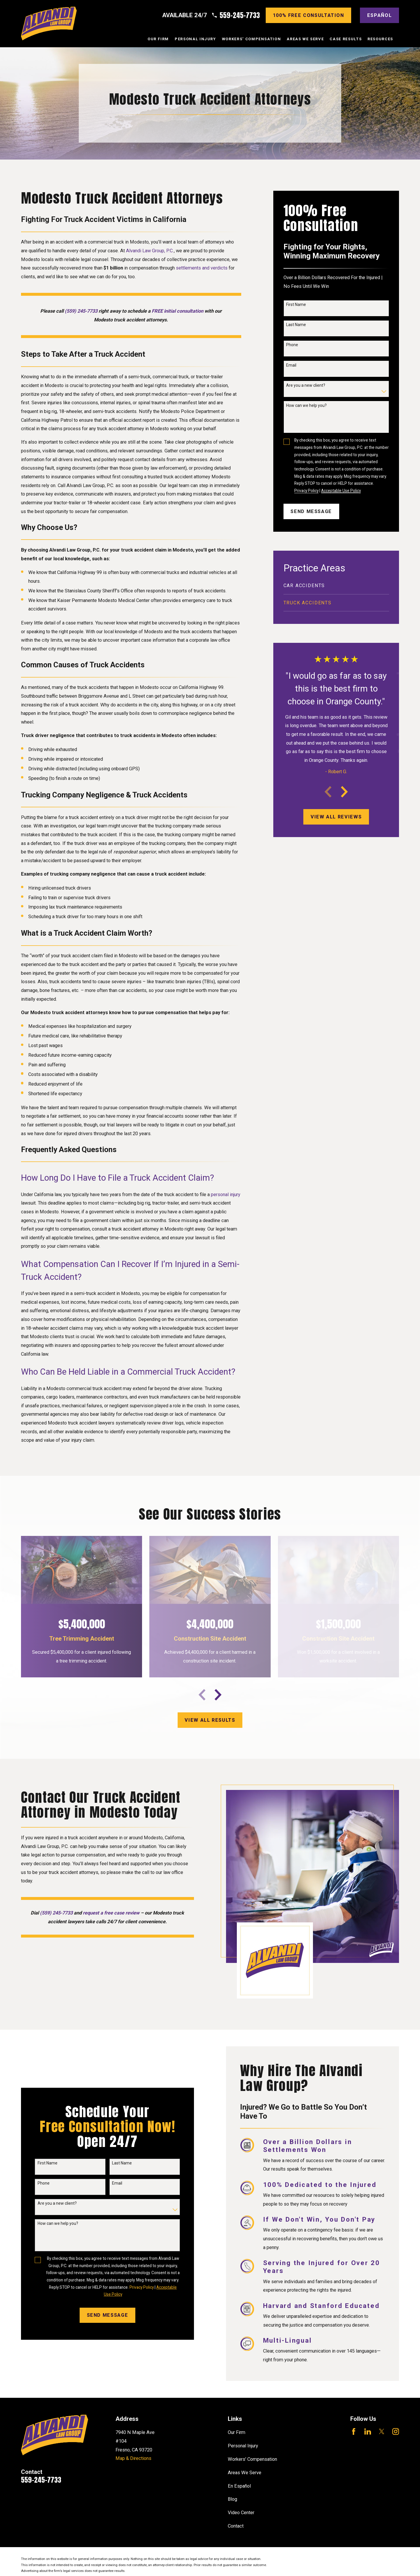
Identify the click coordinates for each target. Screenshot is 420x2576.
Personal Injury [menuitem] (195, 39)
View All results (210, 1720)
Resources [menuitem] (380, 39)
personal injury (225, 1194)
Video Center (241, 2512)
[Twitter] (381, 2431)
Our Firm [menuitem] (158, 39)
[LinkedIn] (367, 2431)
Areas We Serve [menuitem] (305, 39)
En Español (239, 2486)
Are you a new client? (305, 385)
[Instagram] (395, 2431)
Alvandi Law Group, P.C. (150, 250)
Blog (232, 2499)
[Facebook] (353, 2431)
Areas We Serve (244, 2472)
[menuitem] (336, 586)
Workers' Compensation (252, 2459)
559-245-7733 (240, 15)
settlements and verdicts (202, 268)
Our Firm (236, 2432)
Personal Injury (243, 2446)
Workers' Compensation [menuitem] (251, 39)
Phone (292, 344)
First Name (296, 304)
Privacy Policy (306, 491)
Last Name (296, 324)
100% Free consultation (308, 15)
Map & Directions (133, 2458)
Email (291, 365)
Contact (236, 2526)
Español (379, 15)
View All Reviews (336, 817)
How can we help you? (306, 405)
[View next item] (344, 791)
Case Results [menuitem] (346, 39)
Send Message (311, 511)
